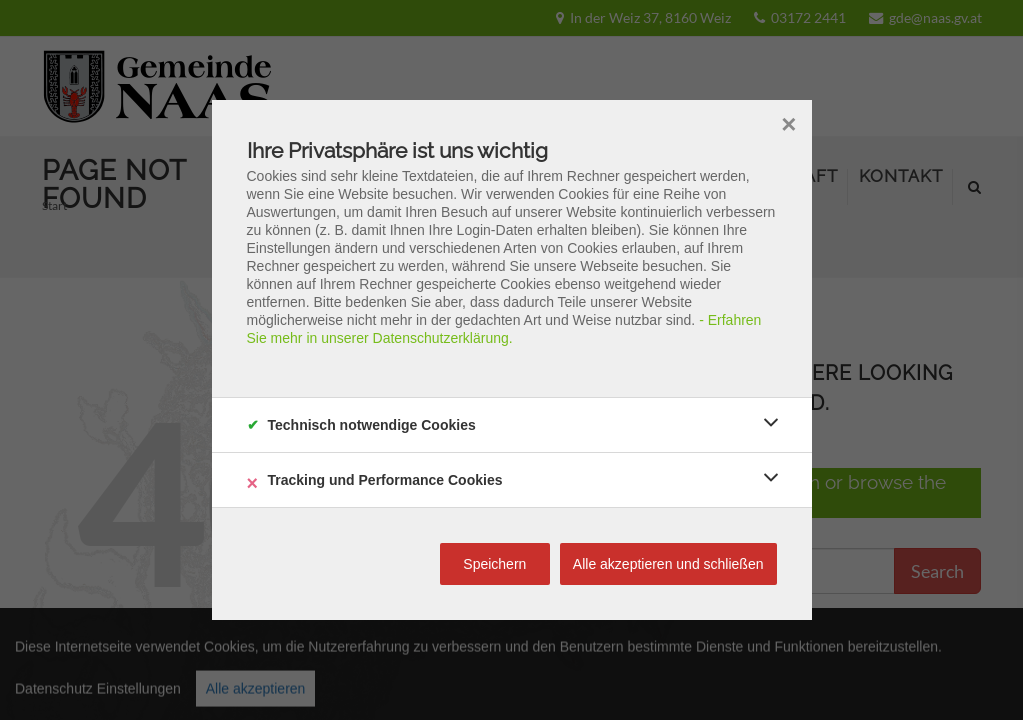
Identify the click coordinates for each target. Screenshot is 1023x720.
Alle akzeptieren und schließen (668, 564)
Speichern (494, 564)
